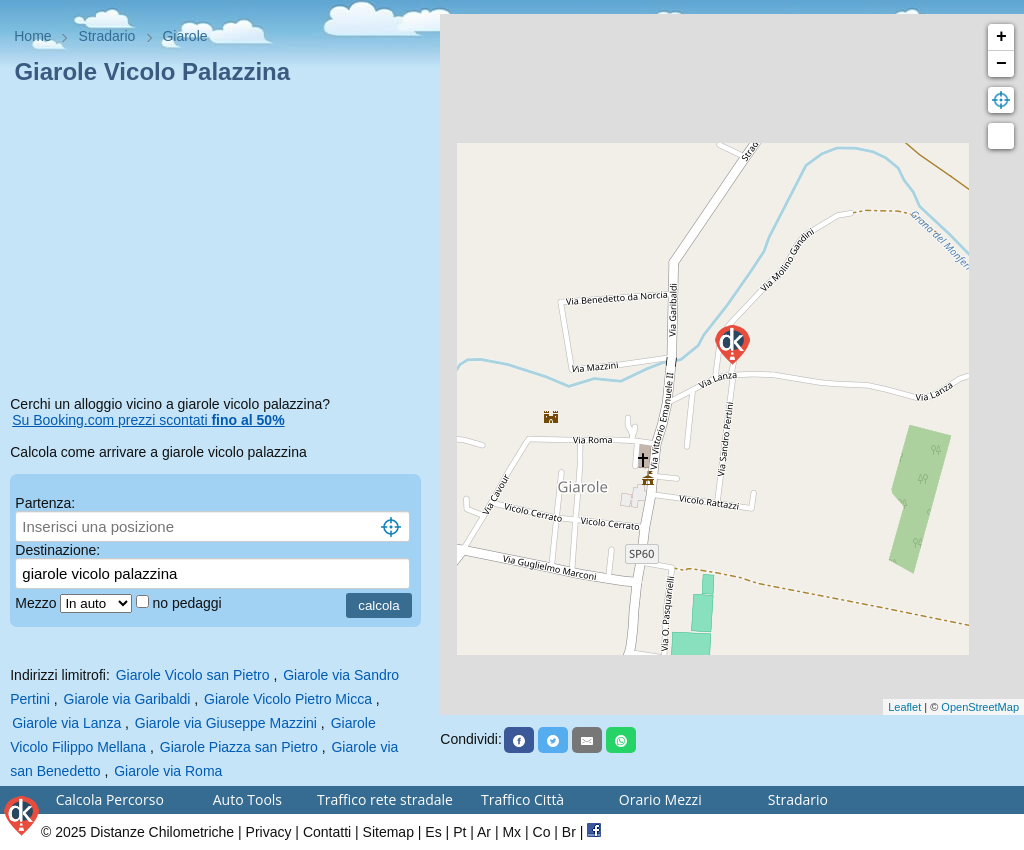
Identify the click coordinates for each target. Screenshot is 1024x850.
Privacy (269, 832)
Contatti (327, 832)
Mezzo (37, 603)
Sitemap (388, 832)
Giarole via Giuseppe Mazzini (226, 723)
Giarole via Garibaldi (127, 699)
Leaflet (904, 707)
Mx (511, 832)
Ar (484, 832)
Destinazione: (57, 550)
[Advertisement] (220, 244)
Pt (459, 832)
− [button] (1001, 64)
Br (569, 832)
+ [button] (1001, 37)
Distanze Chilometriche (162, 832)
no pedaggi (188, 603)
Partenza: (45, 503)
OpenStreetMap (980, 707)
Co (542, 832)
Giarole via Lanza (66, 723)
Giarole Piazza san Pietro (239, 747)
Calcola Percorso (110, 799)
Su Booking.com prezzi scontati (148, 420)
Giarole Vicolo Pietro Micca (288, 699)
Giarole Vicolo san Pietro (193, 675)
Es (433, 832)
